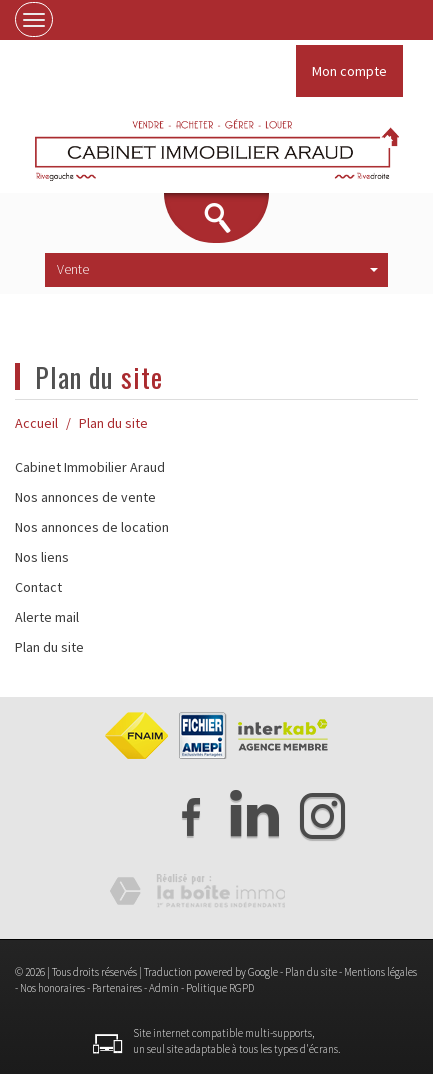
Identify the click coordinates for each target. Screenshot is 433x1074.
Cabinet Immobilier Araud (90, 467)
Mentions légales (380, 972)
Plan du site (49, 647)
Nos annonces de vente (85, 497)
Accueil (36, 423)
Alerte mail (47, 617)
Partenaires (117, 988)
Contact (38, 587)
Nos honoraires (52, 988)
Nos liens (42, 557)
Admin (164, 988)
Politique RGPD (220, 988)
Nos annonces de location (92, 527)
